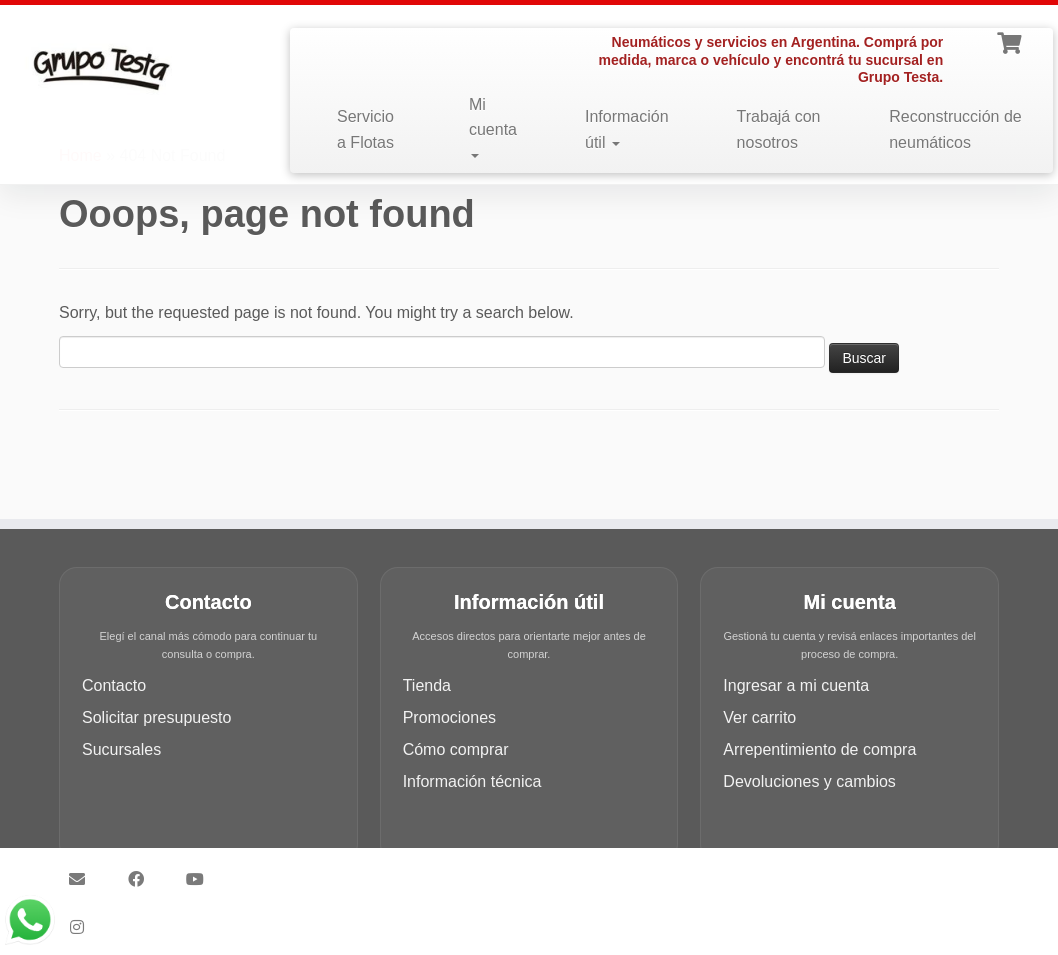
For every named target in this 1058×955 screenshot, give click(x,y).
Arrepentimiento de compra (819, 749)
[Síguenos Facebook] (142, 879)
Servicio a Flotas (365, 129)
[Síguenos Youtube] (201, 879)
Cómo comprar (456, 749)
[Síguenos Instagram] (83, 927)
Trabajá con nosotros (779, 129)
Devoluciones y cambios (809, 781)
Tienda (427, 685)
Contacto (114, 685)
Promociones (449, 717)
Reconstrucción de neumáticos (955, 129)
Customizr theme (670, 870)
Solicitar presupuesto (156, 717)
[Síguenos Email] (83, 879)
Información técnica (472, 781)
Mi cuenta (493, 127)
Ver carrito (759, 717)
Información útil (627, 129)
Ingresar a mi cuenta (796, 685)
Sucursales (121, 749)
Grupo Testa (415, 870)
